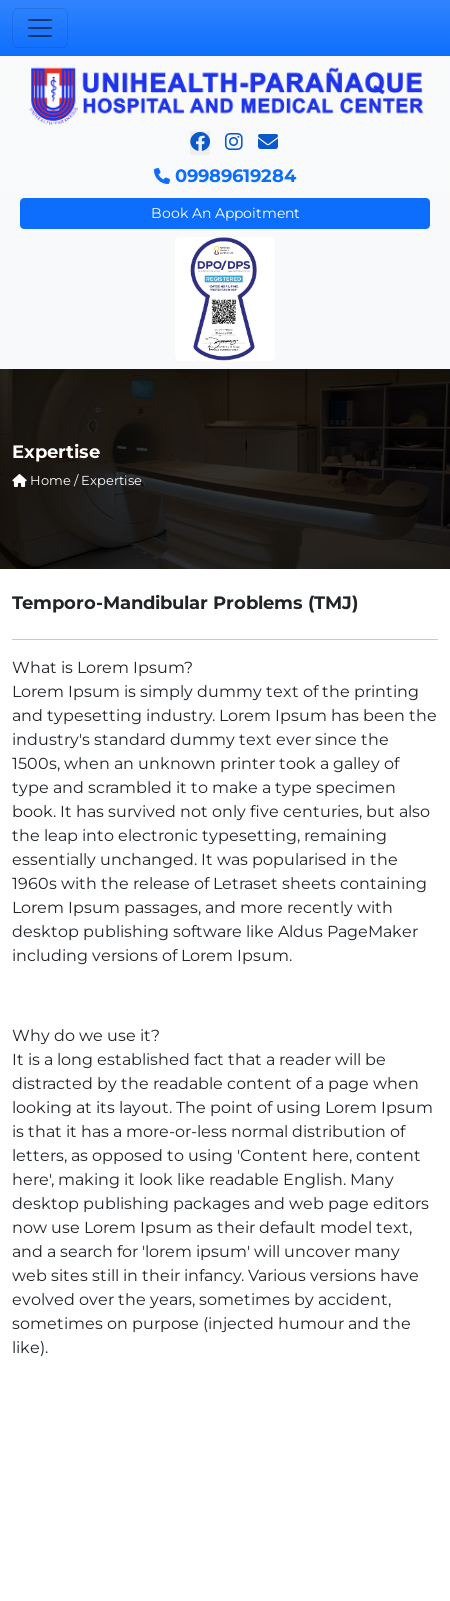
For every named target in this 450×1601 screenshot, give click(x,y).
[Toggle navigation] (40, 28)
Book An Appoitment (225, 213)
